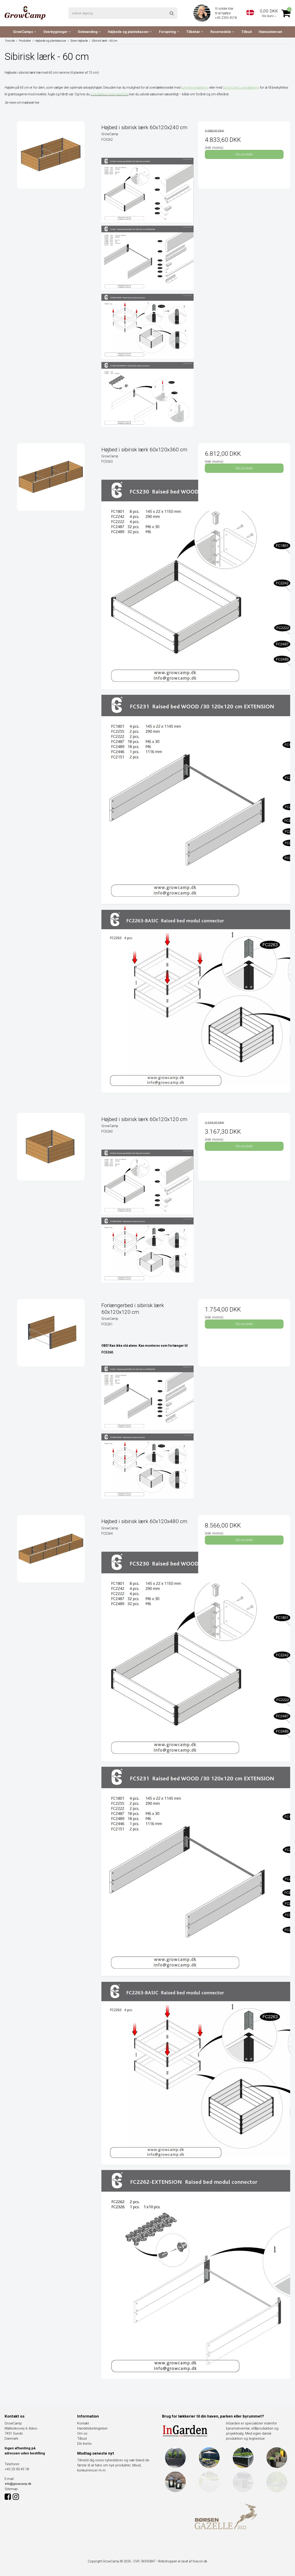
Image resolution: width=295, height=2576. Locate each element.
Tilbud (246, 32)
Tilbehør (194, 32)
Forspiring (169, 32)
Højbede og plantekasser (130, 32)
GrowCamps (24, 32)
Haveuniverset (270, 32)
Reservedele (222, 32)
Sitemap (11, 2489)
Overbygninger (57, 32)
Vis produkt (244, 154)
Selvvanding (89, 32)
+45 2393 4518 (226, 18)
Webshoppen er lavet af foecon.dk (182, 2561)
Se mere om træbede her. (22, 102)
